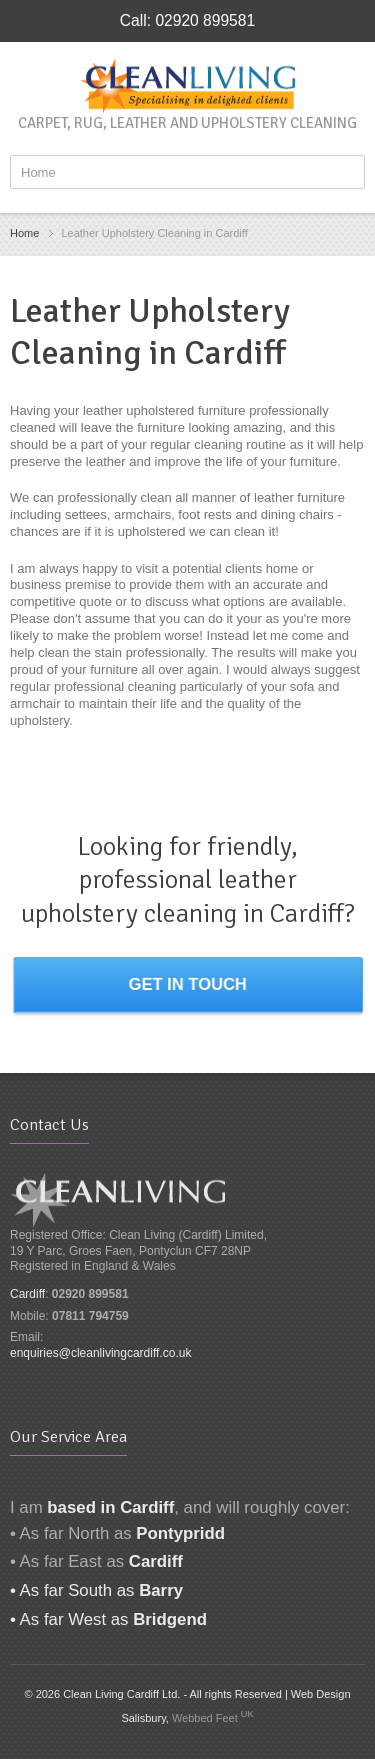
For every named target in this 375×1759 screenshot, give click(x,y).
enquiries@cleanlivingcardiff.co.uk (100, 1353)
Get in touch (188, 985)
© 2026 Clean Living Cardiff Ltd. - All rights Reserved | (157, 1694)
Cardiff (27, 1294)
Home (24, 233)
